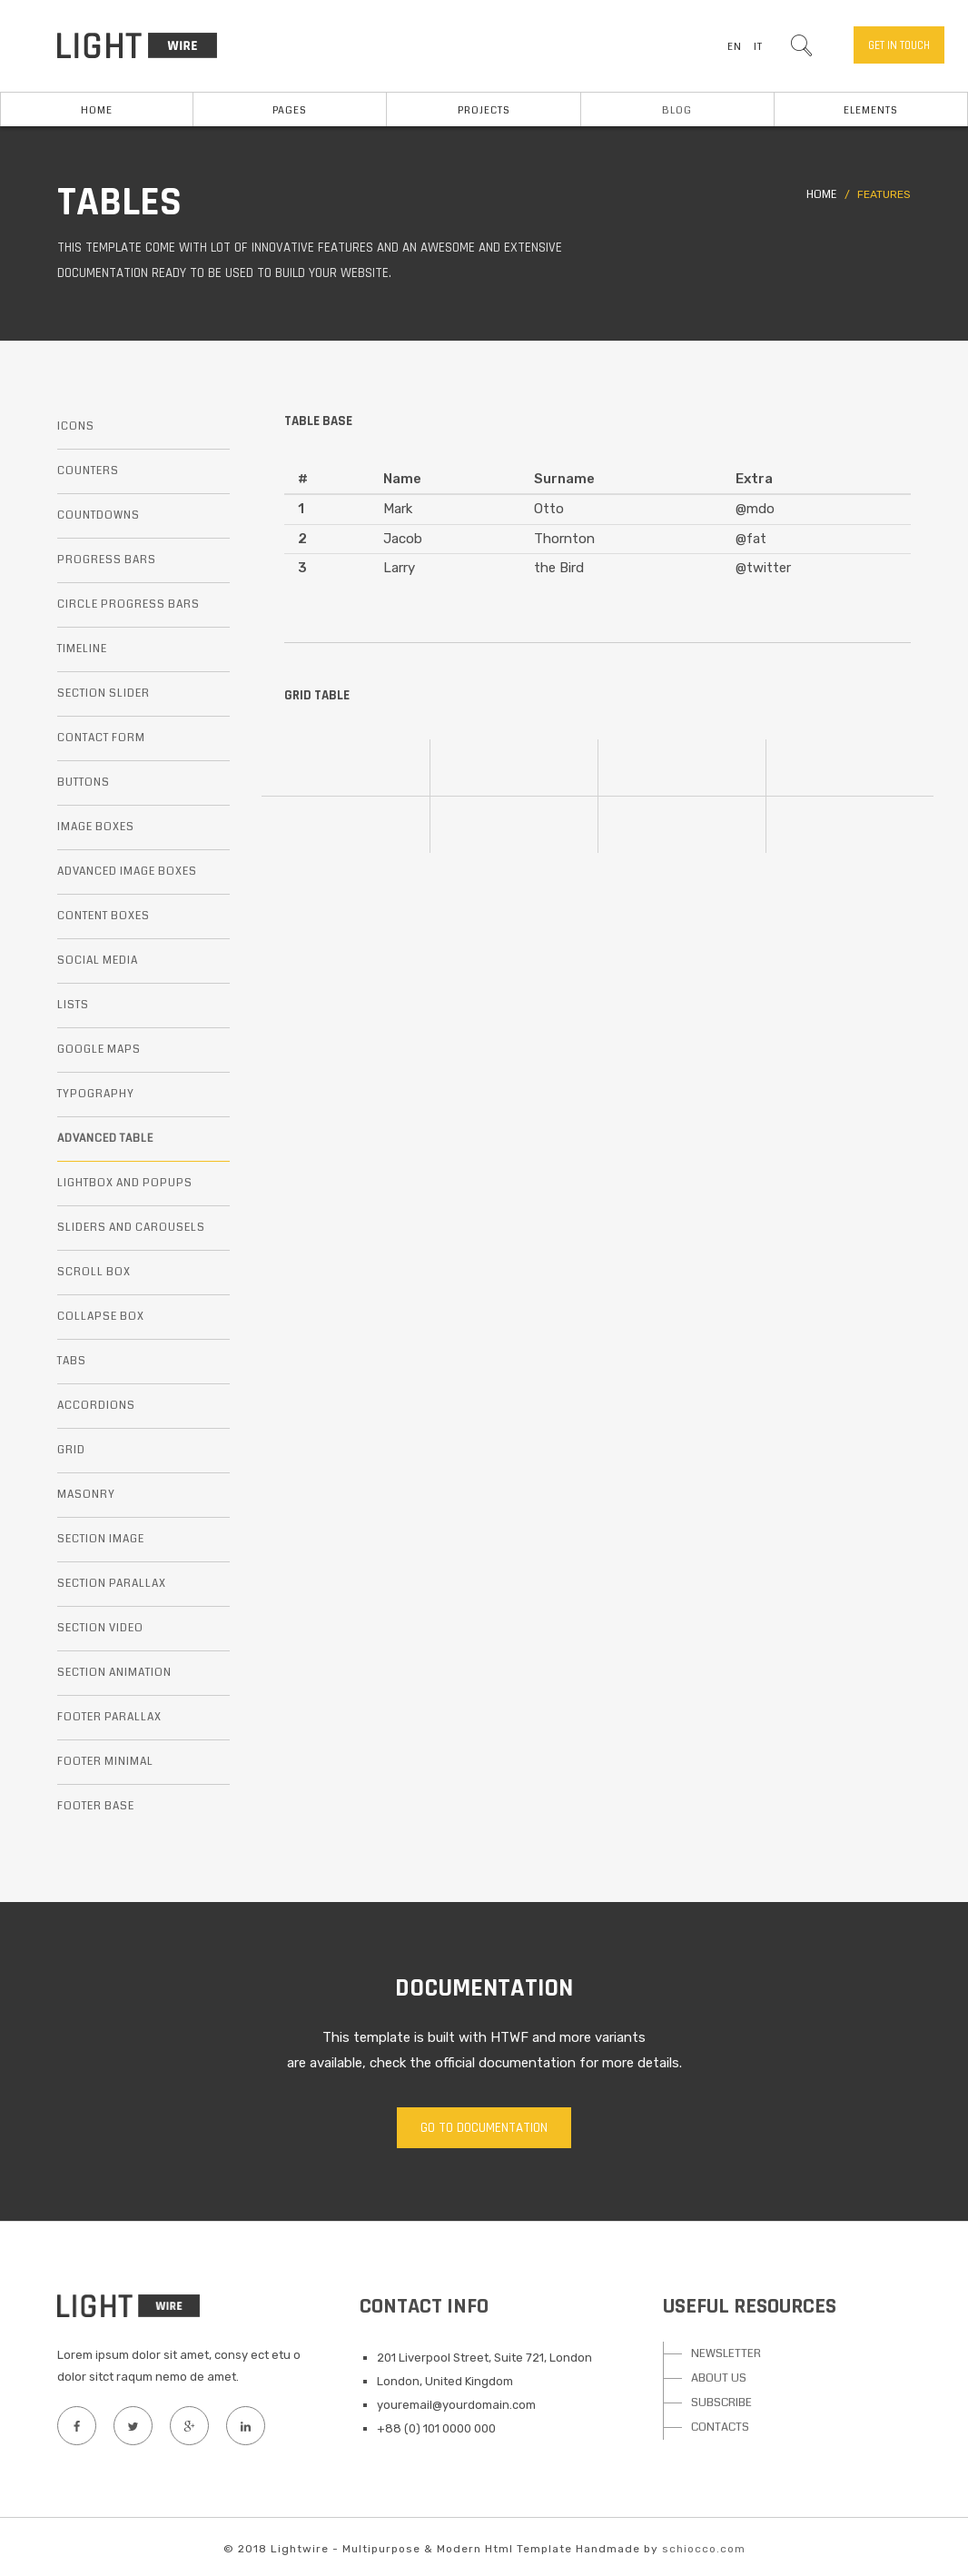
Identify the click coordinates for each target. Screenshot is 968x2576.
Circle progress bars (128, 604)
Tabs (71, 1361)
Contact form (101, 738)
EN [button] (734, 47)
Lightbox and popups (125, 1183)
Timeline (82, 649)
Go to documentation (484, 2127)
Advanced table (105, 1138)
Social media (97, 960)
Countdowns (98, 515)
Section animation (114, 1672)
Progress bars (106, 560)
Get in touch (899, 45)
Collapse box (100, 1316)
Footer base (95, 1806)
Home (821, 195)
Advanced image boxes (127, 871)
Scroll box (94, 1272)
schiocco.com (704, 2548)
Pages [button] (289, 110)
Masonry (86, 1494)
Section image (100, 1539)
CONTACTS (720, 2427)
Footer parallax (109, 1717)
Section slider (103, 693)
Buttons (83, 782)
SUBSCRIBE (721, 2402)
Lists (73, 1005)
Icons (75, 426)
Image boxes (95, 827)
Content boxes (103, 916)
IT (758, 47)
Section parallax (111, 1583)
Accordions (96, 1405)
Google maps (99, 1049)
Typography (95, 1094)
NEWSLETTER (726, 2353)
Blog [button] (677, 110)
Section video (100, 1628)
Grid (71, 1450)
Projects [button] (484, 110)
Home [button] (97, 110)
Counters (88, 471)
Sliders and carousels (131, 1227)
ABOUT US (718, 2378)
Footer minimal (105, 1761)
